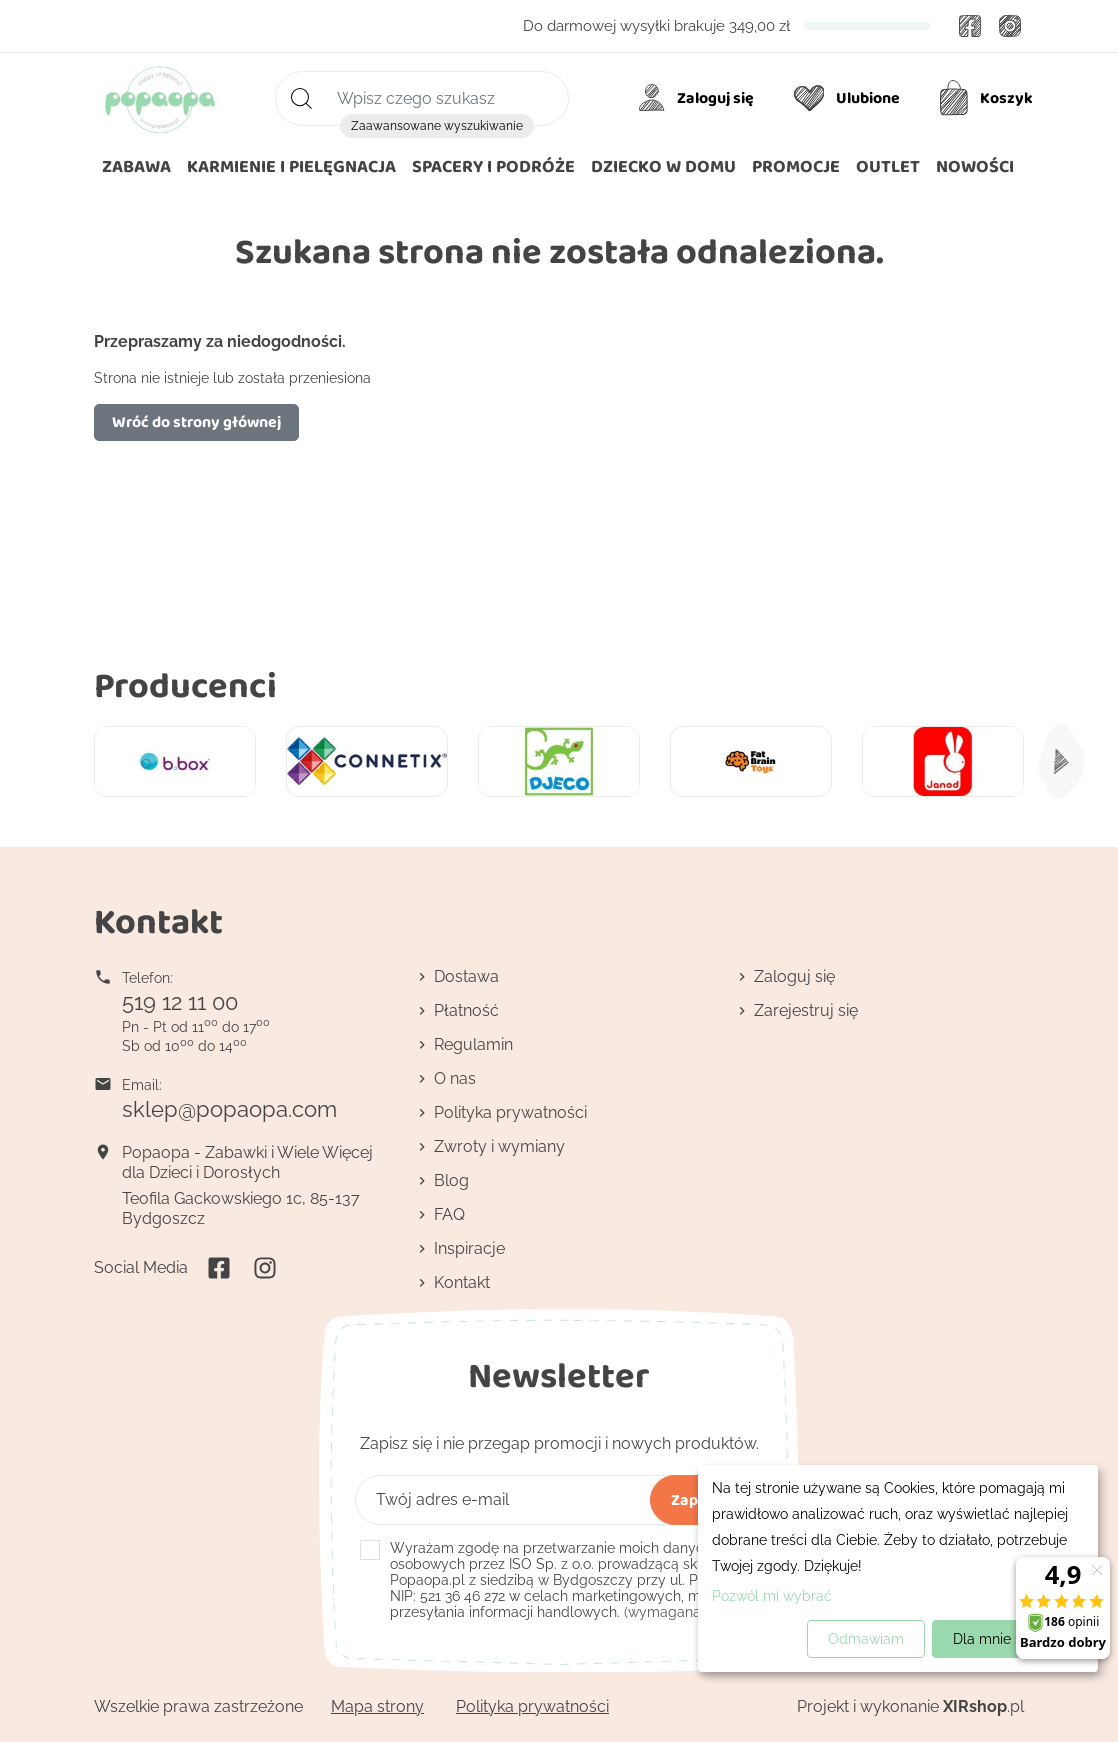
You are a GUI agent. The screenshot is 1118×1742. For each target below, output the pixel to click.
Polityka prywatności (510, 1112)
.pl (983, 1706)
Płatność (466, 1010)
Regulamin (473, 1044)
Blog (451, 1180)
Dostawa (466, 976)
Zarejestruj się (806, 1010)
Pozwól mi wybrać (772, 1596)
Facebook (970, 26)
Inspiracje (469, 1248)
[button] (663, 167)
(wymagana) (572, 1580)
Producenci (185, 684)
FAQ (449, 1214)
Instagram (1010, 26)
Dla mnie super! (1004, 1639)
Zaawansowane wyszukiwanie (437, 126)
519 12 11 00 (180, 1002)
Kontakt (462, 1282)
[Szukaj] (422, 98)
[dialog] (898, 1568)
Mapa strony (377, 1706)
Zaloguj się (794, 976)
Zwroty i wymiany (499, 1146)
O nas (455, 1078)
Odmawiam (866, 1639)
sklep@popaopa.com (229, 1109)
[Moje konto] (699, 98)
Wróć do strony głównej (196, 421)
